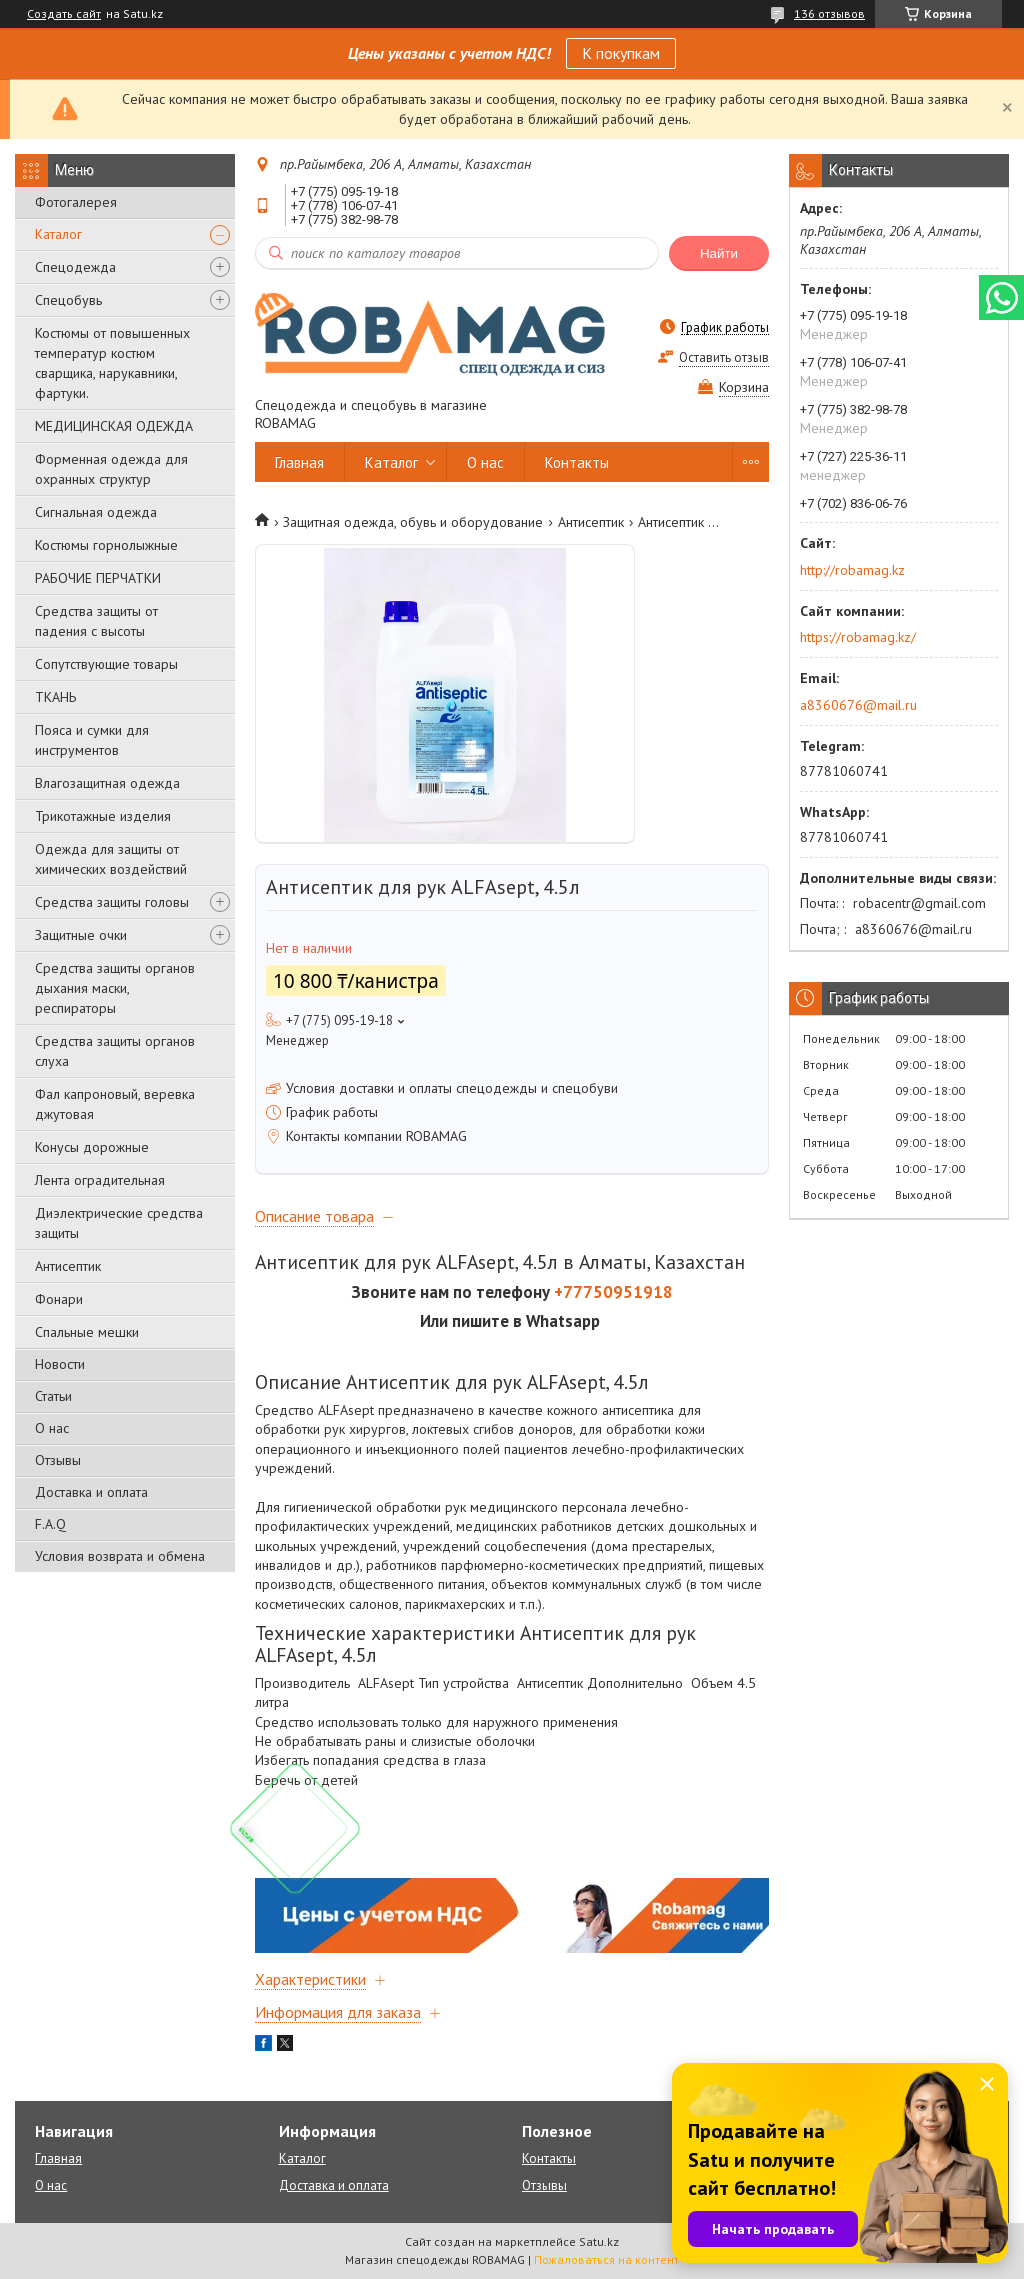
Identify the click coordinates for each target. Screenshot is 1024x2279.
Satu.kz (599, 2241)
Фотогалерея (76, 202)
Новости (60, 1364)
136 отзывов (829, 13)
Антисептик (68, 1266)
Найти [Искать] (719, 253)
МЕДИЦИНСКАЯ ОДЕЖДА (114, 426)
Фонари (59, 1299)
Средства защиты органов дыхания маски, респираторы (115, 988)
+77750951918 (613, 1292)
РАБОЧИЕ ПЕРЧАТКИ (98, 578)
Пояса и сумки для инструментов (92, 740)
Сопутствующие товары (106, 664)
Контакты (577, 462)
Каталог (58, 234)
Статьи (53, 1396)
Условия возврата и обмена (120, 1556)
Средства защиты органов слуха (115, 1051)
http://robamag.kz (852, 570)
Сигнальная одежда (96, 512)
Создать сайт (64, 14)
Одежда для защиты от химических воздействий (111, 859)
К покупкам (621, 53)
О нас (52, 1428)
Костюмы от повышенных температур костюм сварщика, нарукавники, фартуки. (112, 363)
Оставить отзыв (724, 357)
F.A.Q (50, 1524)
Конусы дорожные (92, 1147)
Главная (299, 462)
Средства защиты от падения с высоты (96, 621)
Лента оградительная (100, 1180)
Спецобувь (68, 300)
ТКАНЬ (55, 697)
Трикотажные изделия (103, 816)
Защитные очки (81, 935)
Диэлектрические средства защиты (119, 1223)
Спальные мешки (87, 1332)
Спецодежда (75, 267)
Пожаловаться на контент (606, 2259)
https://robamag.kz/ (858, 637)
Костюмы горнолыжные (106, 545)
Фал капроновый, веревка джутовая (115, 1104)
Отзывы (58, 1460)
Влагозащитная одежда (107, 783)
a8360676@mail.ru (858, 705)
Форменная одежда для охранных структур (111, 469)
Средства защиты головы (112, 902)
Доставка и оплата (91, 1492)
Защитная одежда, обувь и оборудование (413, 522)
